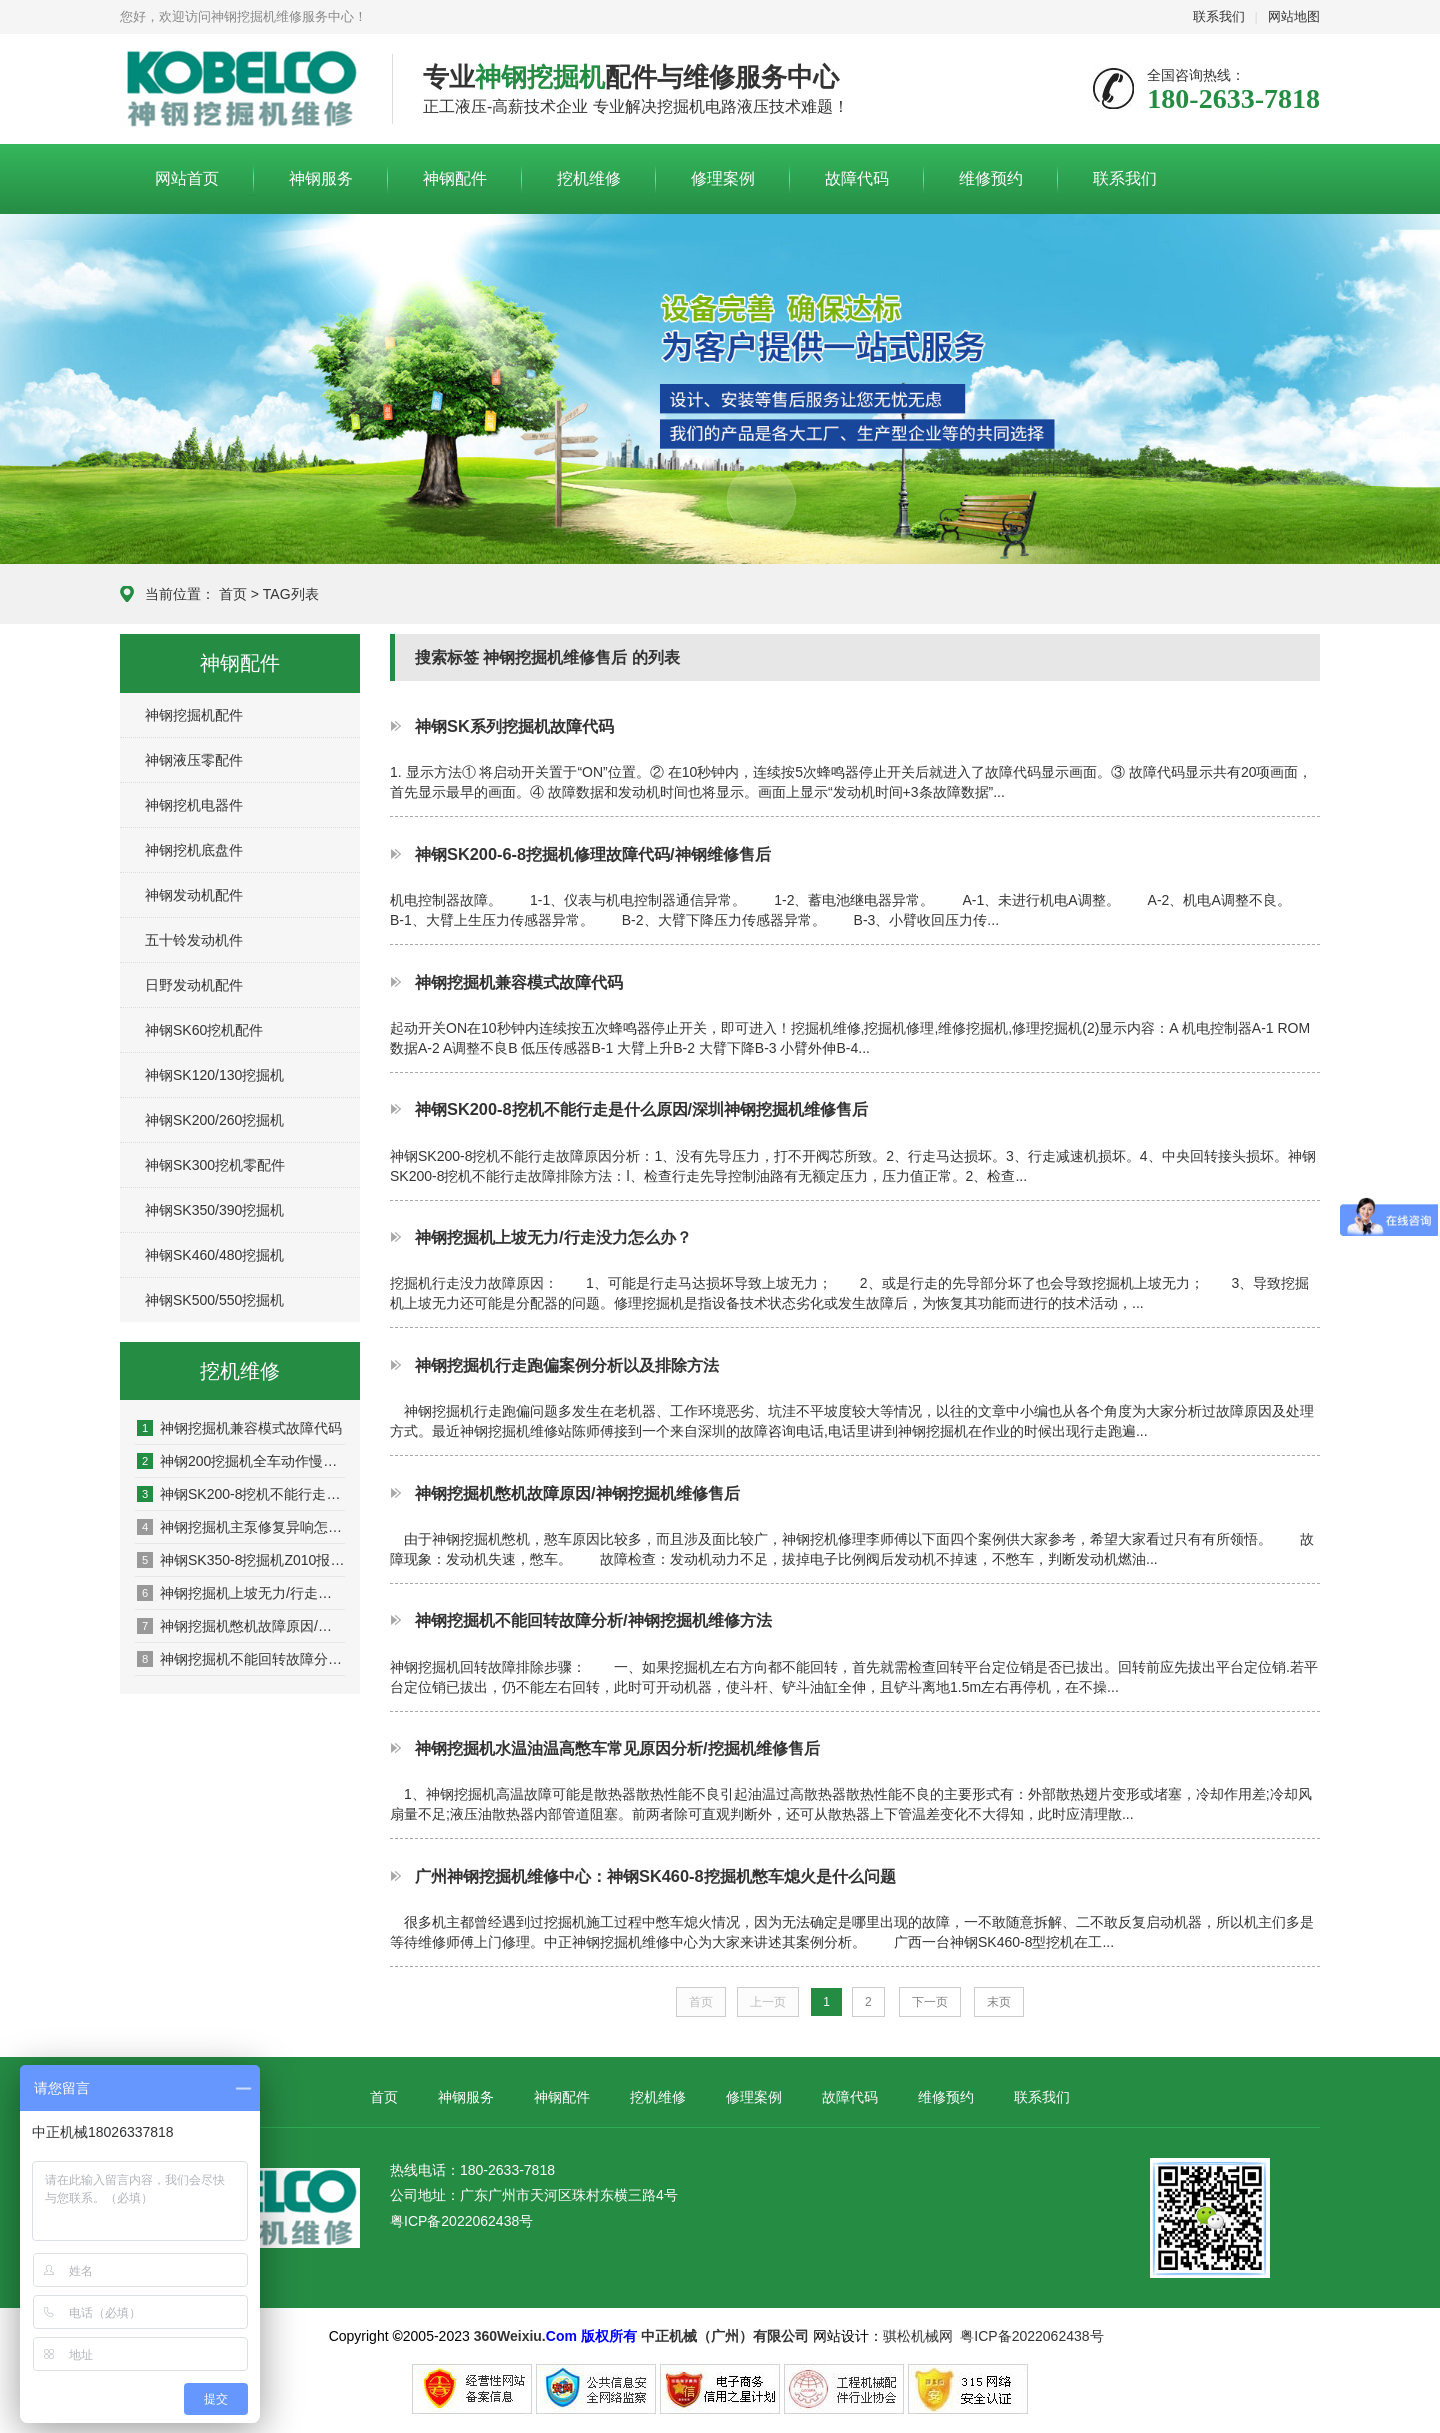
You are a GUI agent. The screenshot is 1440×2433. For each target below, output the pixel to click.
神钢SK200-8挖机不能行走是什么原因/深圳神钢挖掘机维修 (241, 1494)
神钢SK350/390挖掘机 (214, 1210)
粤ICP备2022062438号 (461, 2221)
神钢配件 (455, 178)
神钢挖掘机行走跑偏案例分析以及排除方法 (567, 1365)
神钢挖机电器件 (194, 805)
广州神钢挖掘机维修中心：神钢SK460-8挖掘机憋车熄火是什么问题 (655, 1876)
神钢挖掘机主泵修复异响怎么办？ (241, 1527)
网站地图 (1294, 16)
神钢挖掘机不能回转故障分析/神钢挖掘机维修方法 (241, 1659)
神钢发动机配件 (194, 895)
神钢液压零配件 (194, 760)
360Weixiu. (510, 2336)
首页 (233, 594)
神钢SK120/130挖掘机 (214, 1075)
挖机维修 (589, 178)
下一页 (930, 2002)
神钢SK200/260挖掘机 (214, 1120)
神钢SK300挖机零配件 (215, 1165)
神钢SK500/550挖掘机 (214, 1300)
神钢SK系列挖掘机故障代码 (514, 726)
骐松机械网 (918, 2336)
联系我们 (1219, 16)
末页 (999, 2002)
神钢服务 (321, 178)
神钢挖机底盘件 (194, 850)
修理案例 (723, 178)
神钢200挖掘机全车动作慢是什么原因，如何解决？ (241, 1461)
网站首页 (187, 178)
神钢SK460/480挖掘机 (214, 1255)
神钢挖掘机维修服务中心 (241, 90)
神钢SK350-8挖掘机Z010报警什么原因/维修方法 (241, 1560)
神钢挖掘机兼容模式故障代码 (239, 1428)
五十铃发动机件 (194, 940)
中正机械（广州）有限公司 (725, 2336)
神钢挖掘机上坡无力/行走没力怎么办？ (241, 1593)
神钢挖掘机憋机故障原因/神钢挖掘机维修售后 (241, 1626)
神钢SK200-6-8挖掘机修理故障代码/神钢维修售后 (593, 854)
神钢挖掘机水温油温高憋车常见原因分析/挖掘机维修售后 (617, 1748)
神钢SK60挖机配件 (204, 1030)
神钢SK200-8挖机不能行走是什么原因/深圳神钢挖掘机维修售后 (641, 1109)
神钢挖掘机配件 (194, 715)
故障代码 (857, 178)
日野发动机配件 (194, 985)
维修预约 (991, 178)
